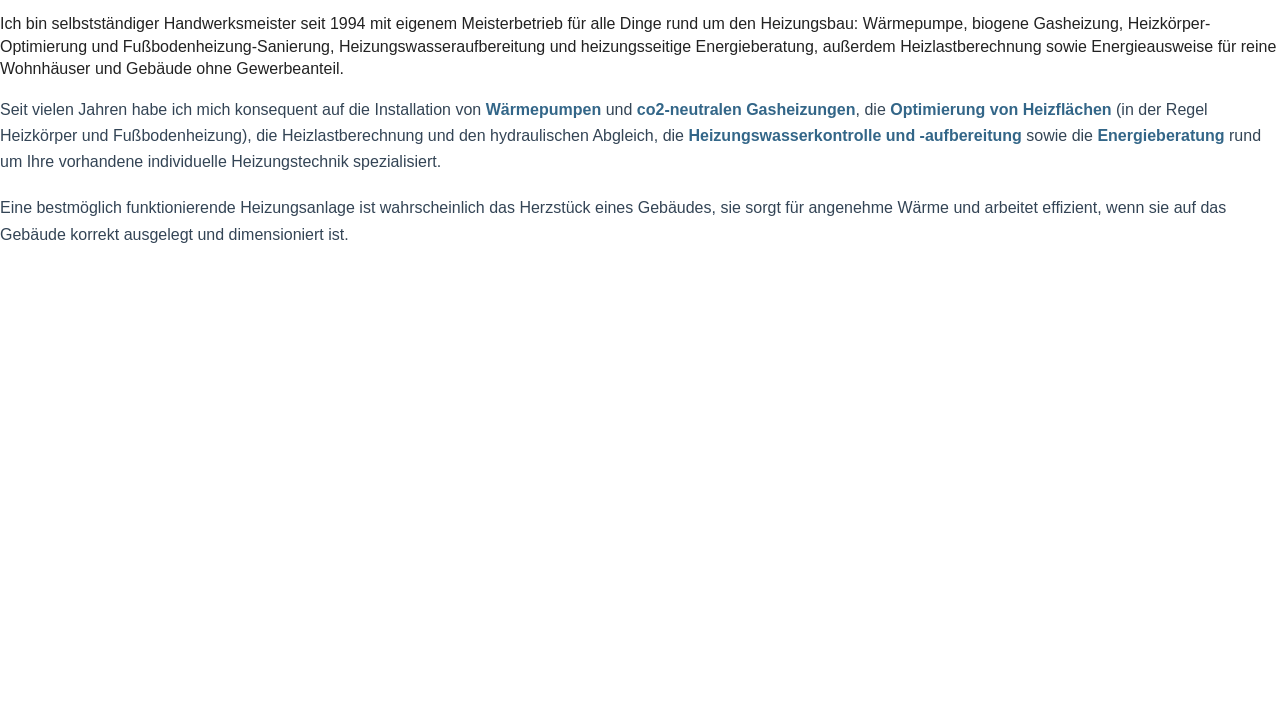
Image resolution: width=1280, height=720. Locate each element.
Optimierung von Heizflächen (1000, 109)
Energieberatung (1160, 135)
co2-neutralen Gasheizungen (746, 109)
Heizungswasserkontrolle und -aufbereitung (854, 135)
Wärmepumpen (544, 109)
